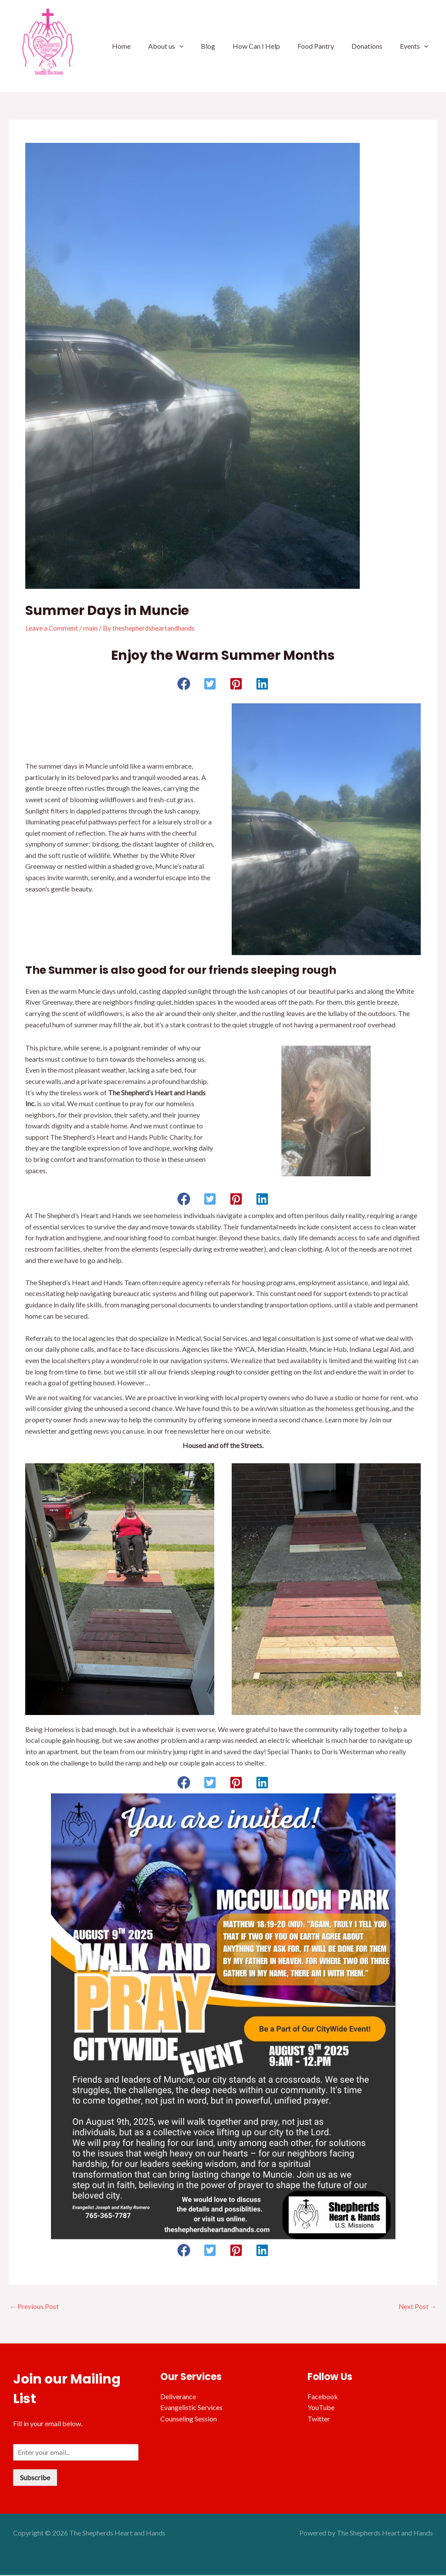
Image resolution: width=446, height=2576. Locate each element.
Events (416, 46)
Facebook (322, 2397)
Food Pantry (324, 46)
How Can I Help (268, 46)
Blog (223, 46)
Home (144, 46)
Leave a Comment (51, 628)
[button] (184, 684)
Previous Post (34, 2307)
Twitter (318, 2419)
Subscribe (35, 2478)
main (91, 628)
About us (185, 46)
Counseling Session (188, 2419)
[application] (198, 46)
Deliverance (178, 2397)
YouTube (320, 2408)
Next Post (417, 2307)
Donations (372, 46)
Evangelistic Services (191, 2408)
